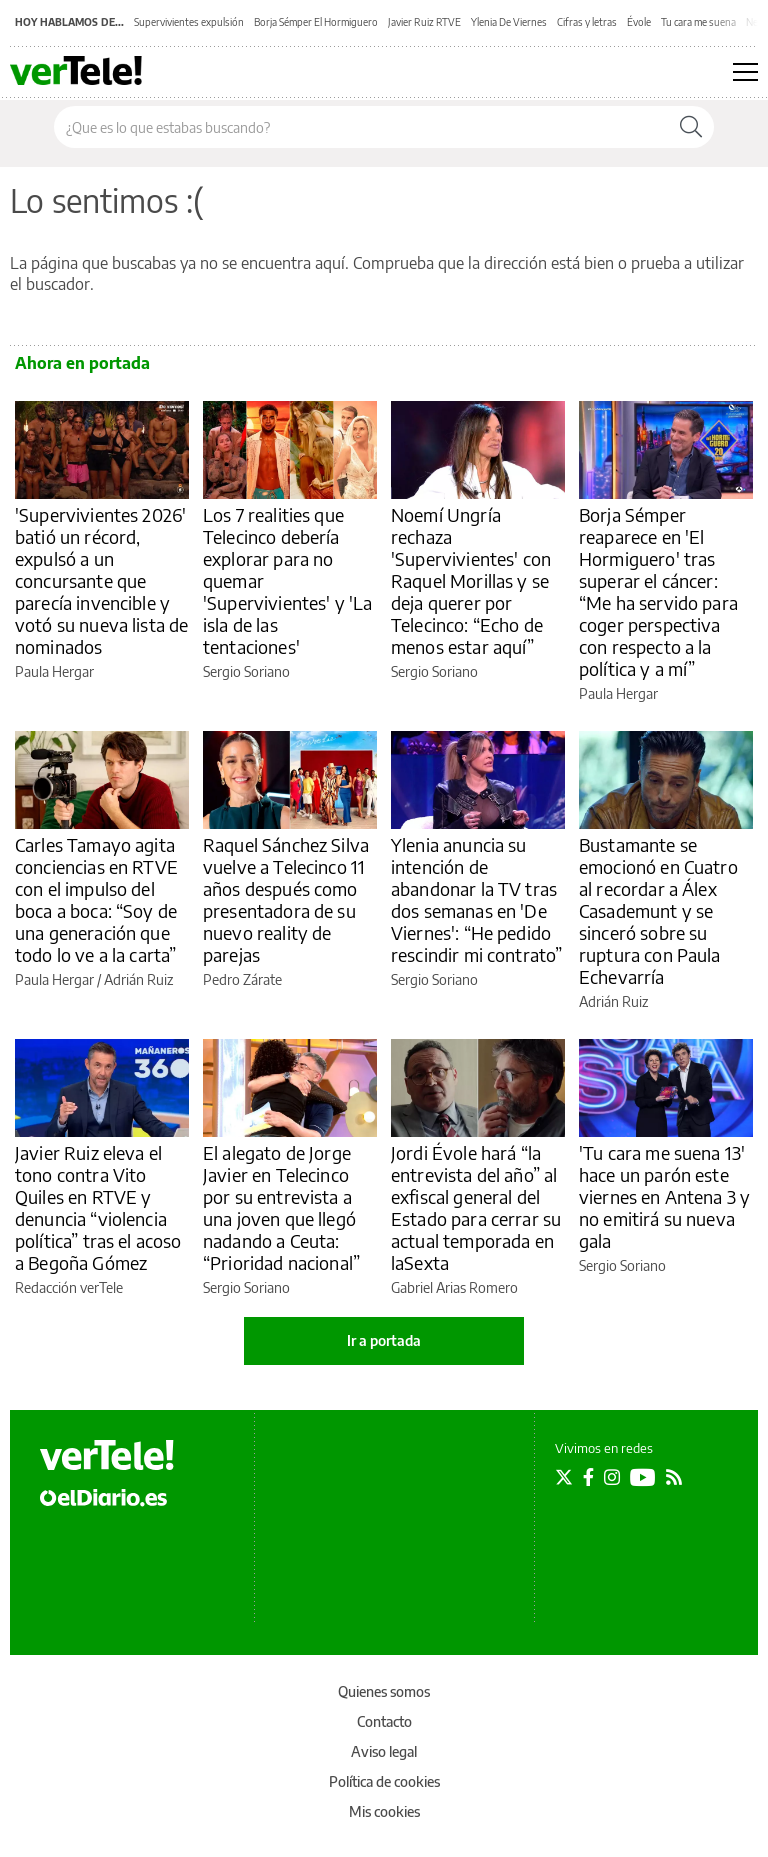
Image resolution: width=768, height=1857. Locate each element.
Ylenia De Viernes (509, 22)
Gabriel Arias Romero (454, 1287)
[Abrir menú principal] (745, 72)
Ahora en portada (82, 363)
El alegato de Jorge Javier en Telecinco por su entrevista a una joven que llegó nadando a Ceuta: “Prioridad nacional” (281, 1207)
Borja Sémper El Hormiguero (316, 22)
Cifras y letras (587, 22)
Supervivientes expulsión (189, 22)
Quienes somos (384, 1691)
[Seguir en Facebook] (588, 1477)
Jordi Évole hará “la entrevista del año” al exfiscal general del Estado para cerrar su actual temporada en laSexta (476, 1207)
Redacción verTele (69, 1287)
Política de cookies (384, 1781)
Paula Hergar (54, 671)
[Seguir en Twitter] (564, 1477)
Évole (639, 22)
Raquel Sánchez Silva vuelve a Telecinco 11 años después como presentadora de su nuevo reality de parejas (286, 899)
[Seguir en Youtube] (643, 1477)
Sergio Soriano (246, 671)
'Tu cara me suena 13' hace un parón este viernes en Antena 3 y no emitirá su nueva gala (664, 1196)
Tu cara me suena (698, 22)
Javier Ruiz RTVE (424, 22)
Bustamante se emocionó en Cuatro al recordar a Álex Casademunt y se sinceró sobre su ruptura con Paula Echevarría (658, 910)
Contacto (384, 1721)
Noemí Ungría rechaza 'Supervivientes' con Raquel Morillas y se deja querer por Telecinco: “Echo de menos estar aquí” (471, 580)
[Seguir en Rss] (674, 1477)
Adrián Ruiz (138, 979)
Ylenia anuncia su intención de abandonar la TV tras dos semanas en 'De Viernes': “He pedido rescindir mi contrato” (476, 899)
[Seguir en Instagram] (612, 1477)
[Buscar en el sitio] (361, 127)
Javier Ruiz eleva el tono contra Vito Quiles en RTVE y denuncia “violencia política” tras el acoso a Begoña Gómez (98, 1207)
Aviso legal (384, 1751)
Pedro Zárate (242, 979)
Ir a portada (384, 1340)
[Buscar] (691, 127)
